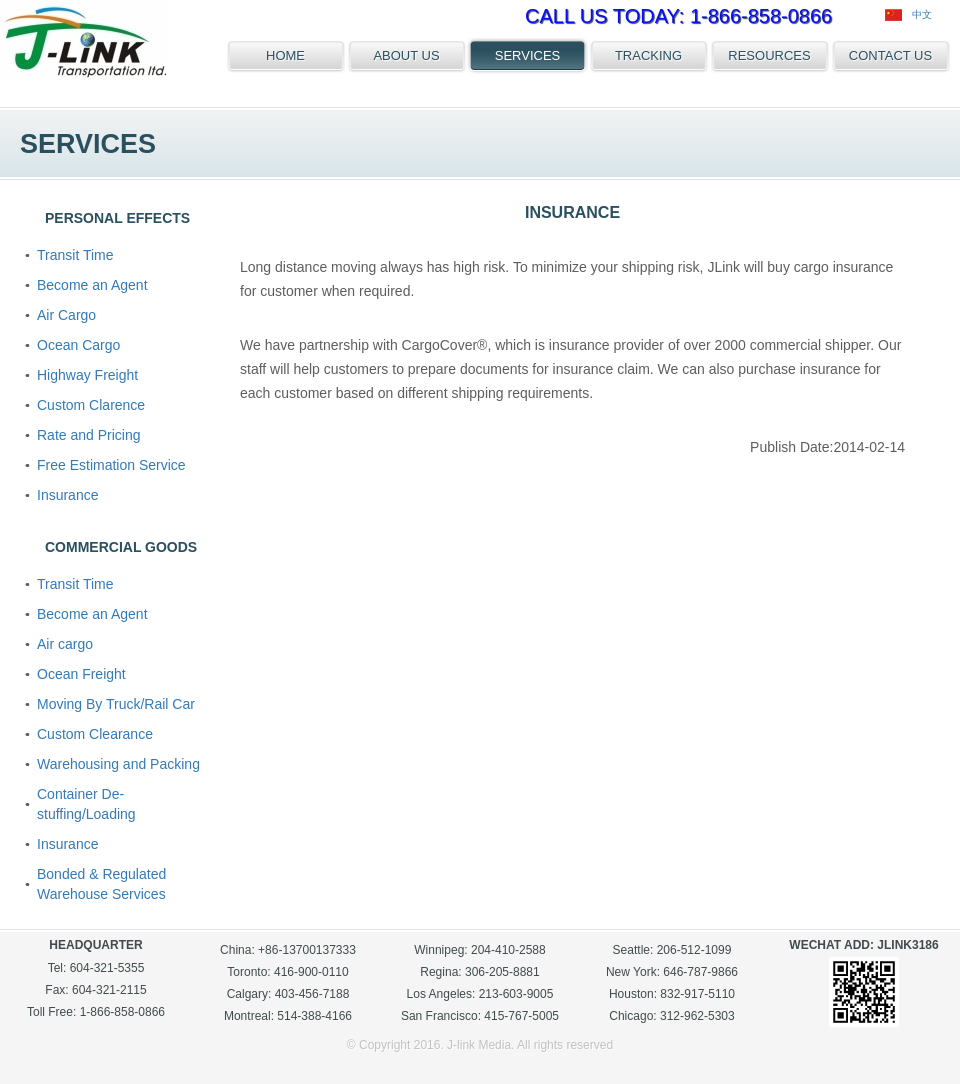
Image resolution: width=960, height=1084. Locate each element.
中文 (908, 14)
